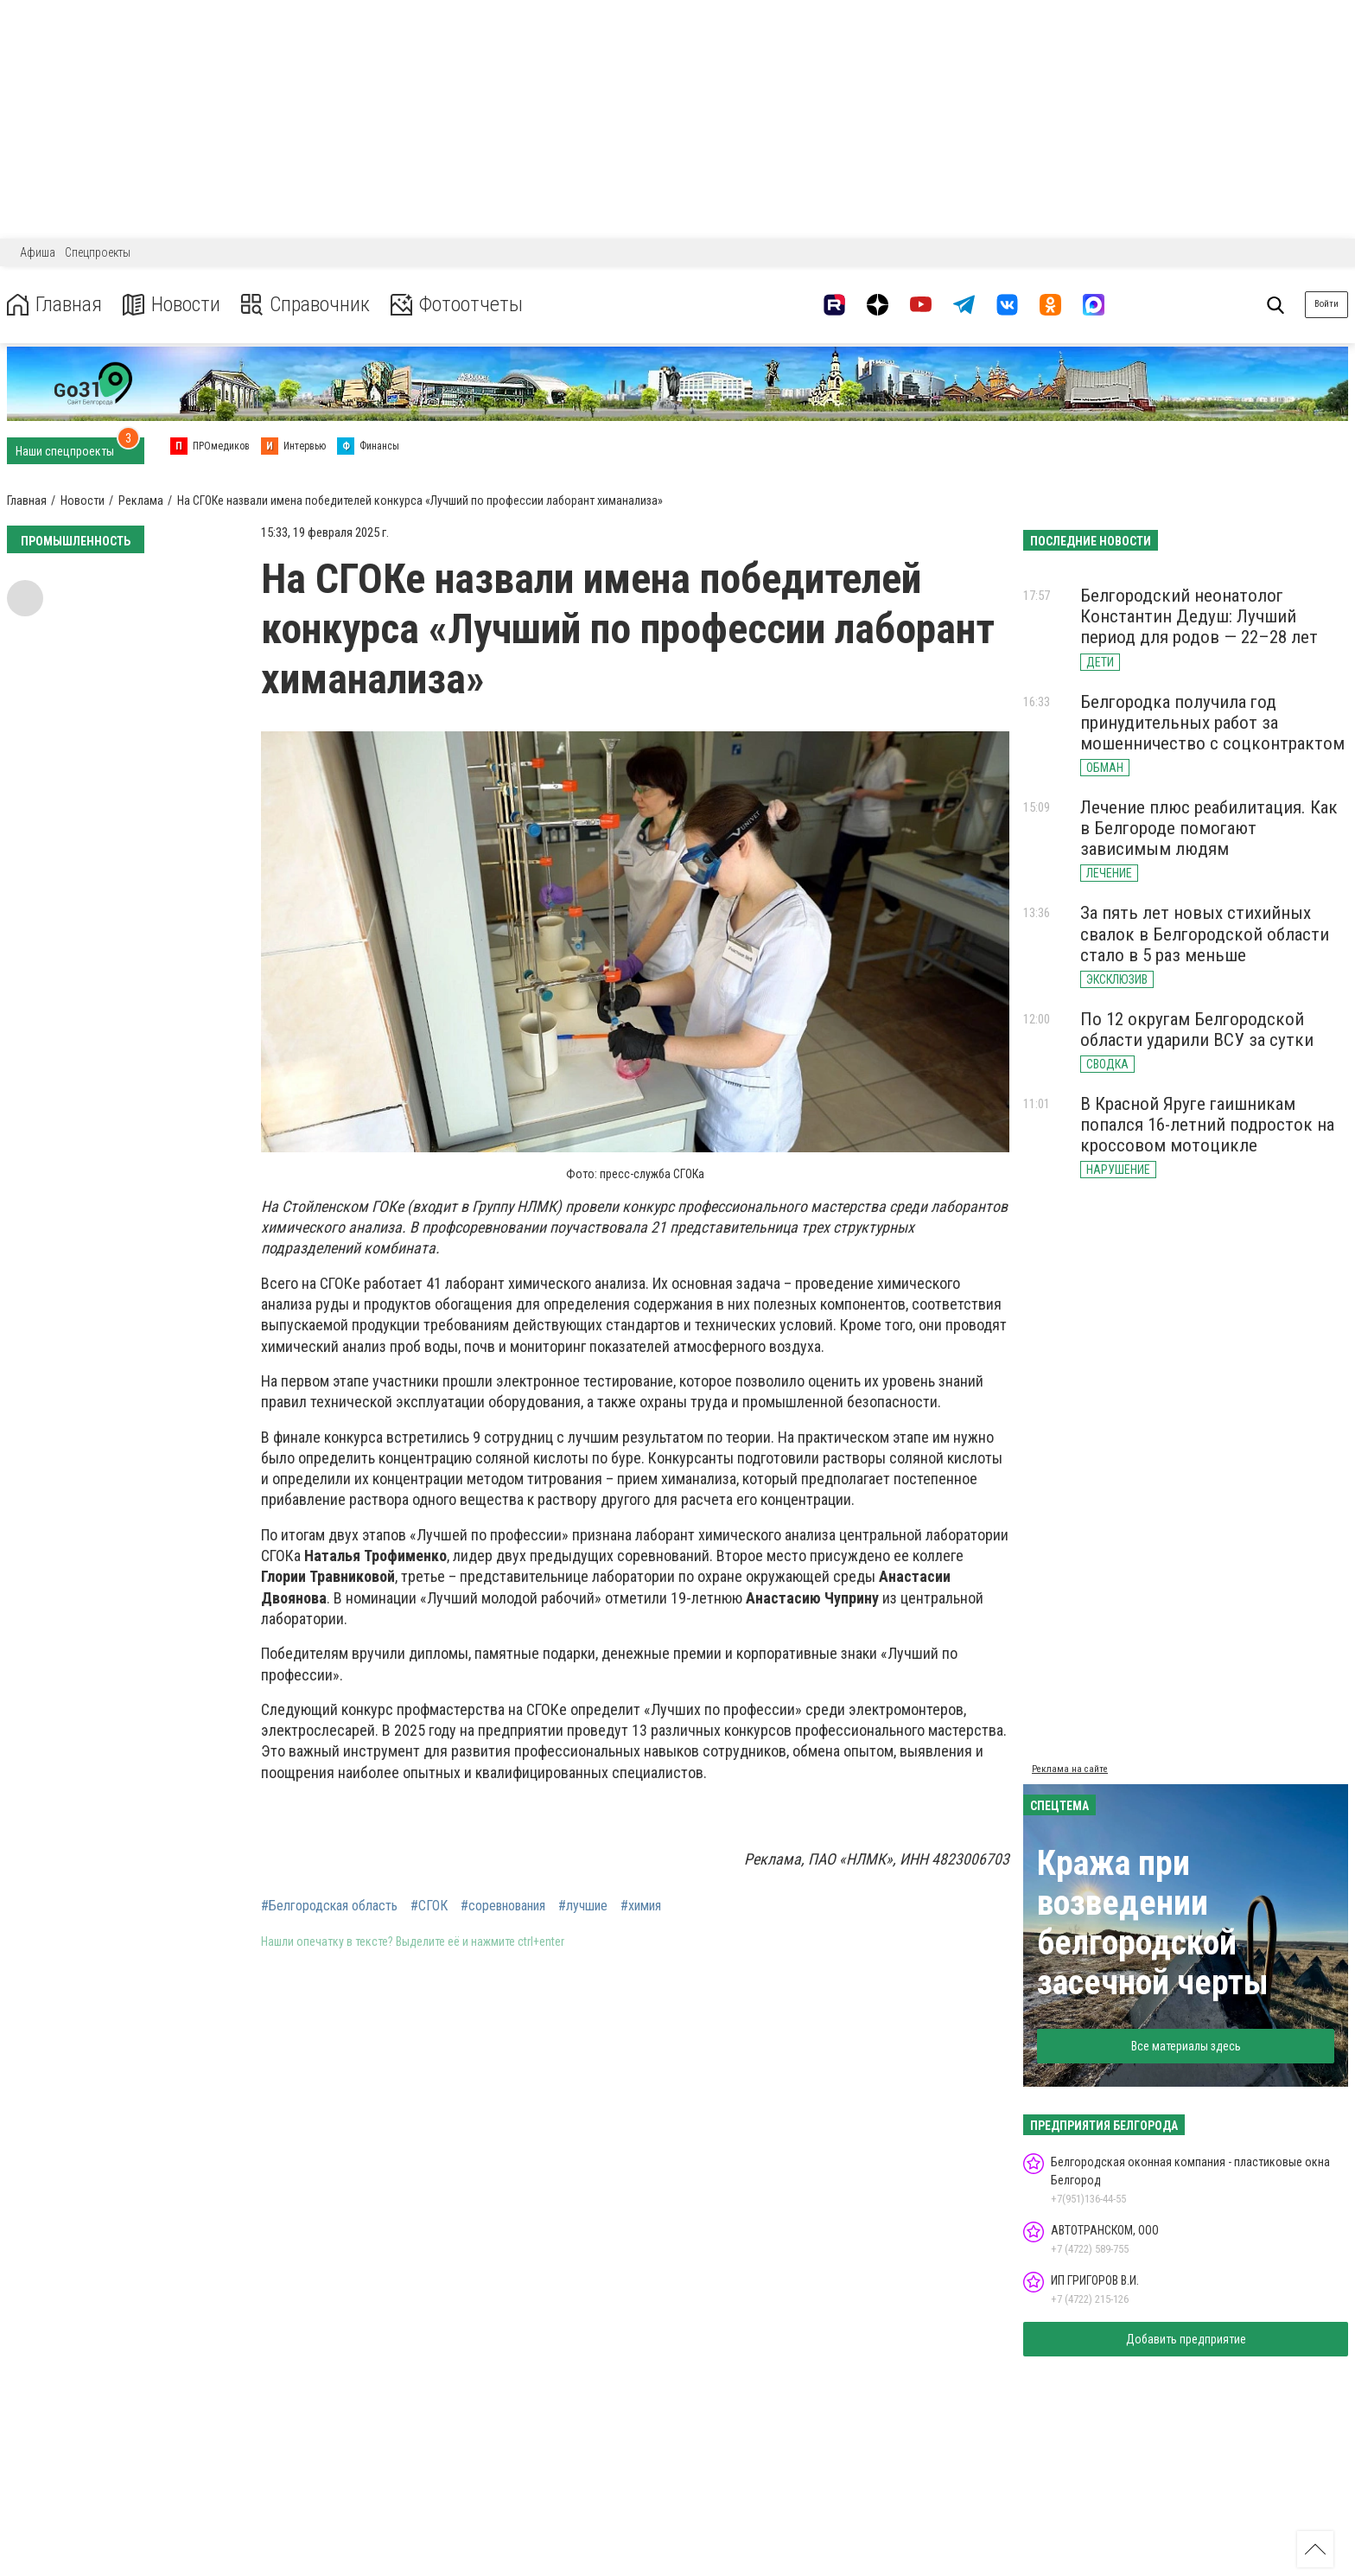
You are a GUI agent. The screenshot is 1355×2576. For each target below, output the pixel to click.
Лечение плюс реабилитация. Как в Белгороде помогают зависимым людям (1209, 828)
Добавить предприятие (1186, 2339)
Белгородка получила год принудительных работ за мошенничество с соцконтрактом (1212, 723)
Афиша (37, 252)
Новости (171, 304)
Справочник (305, 304)
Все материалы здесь (1186, 2046)
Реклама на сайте (1070, 1769)
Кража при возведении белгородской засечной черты (1153, 1923)
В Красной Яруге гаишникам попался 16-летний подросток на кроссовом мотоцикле (1207, 1125)
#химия (640, 1906)
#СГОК (429, 1906)
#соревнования (503, 1906)
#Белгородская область (329, 1906)
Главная (54, 304)
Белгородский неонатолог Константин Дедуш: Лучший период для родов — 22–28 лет (1199, 616)
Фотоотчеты (457, 304)
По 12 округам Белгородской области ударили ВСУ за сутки (1197, 1029)
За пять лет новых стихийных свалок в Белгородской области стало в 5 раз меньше (1204, 933)
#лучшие (583, 1906)
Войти (1326, 303)
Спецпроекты (97, 252)
